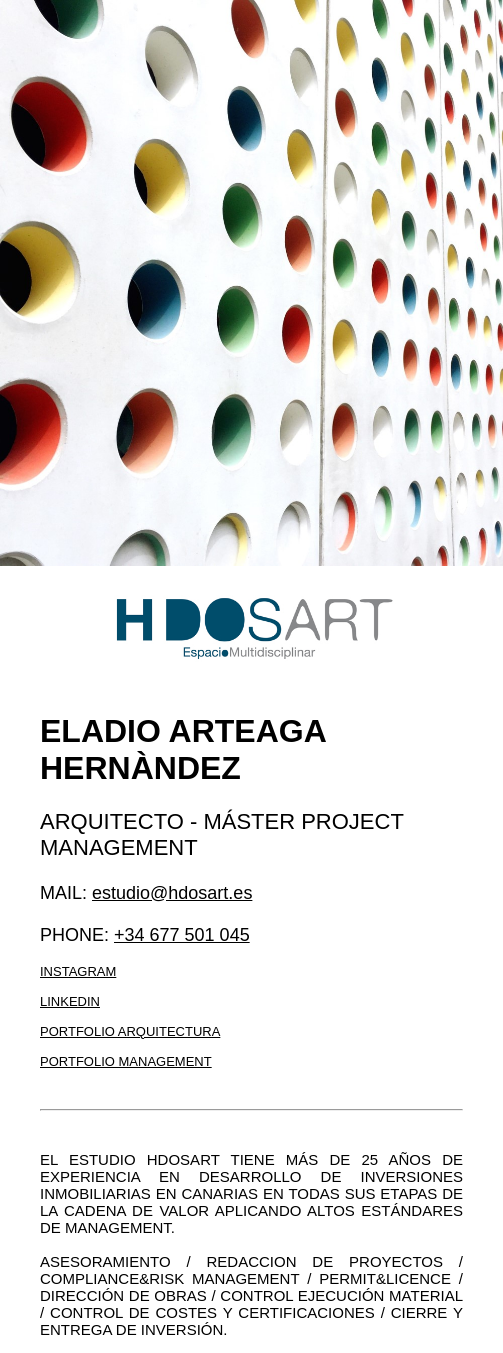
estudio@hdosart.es (172, 893)
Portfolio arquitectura (130, 1031)
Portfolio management (126, 1061)
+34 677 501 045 (182, 935)
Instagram (78, 971)
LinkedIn (70, 1001)
